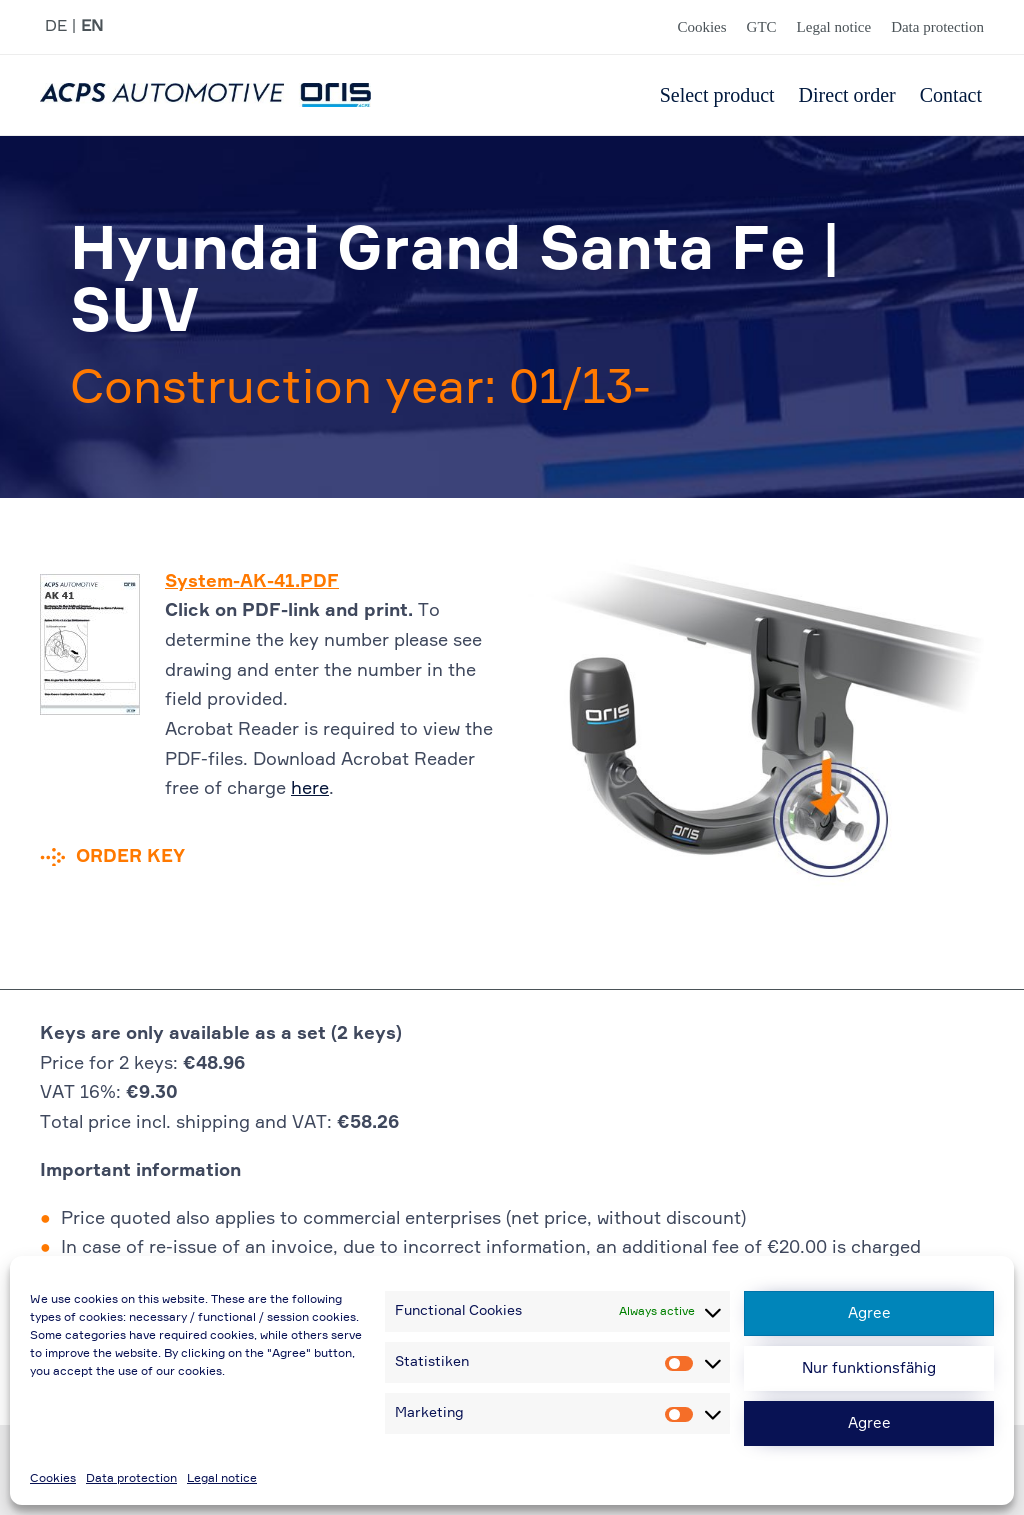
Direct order (847, 95)
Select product (717, 95)
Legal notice (222, 1479)
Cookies (53, 1479)
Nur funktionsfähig (869, 1368)
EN (92, 27)
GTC (762, 27)
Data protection (131, 1479)
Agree (869, 1313)
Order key (130, 857)
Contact (951, 95)
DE (56, 27)
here (310, 789)
